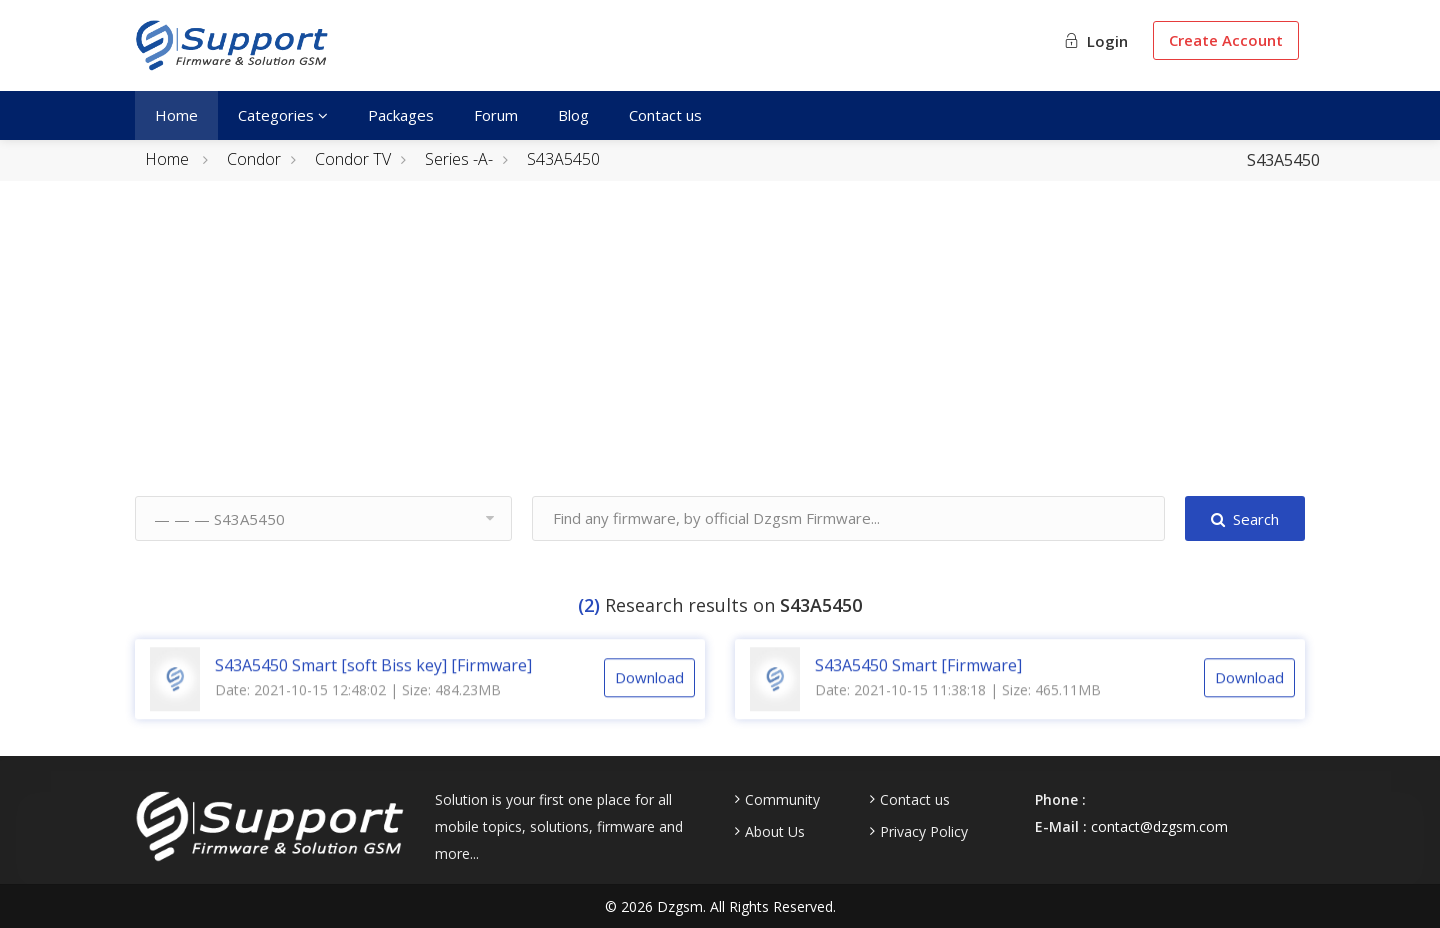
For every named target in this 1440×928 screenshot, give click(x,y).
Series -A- (459, 159)
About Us (775, 832)
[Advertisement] (720, 356)
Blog (573, 115)
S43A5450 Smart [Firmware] (918, 687)
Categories (283, 115)
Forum (496, 115)
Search (1245, 519)
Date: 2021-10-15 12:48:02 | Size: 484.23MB (358, 711)
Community (782, 800)
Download (649, 700)
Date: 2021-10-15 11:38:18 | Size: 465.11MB (958, 711)
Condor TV (353, 159)
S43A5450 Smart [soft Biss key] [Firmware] (373, 687)
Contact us (665, 115)
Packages (401, 115)
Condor (254, 159)
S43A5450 (563, 159)
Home (176, 115)
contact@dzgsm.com (1159, 826)
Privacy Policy (924, 832)
